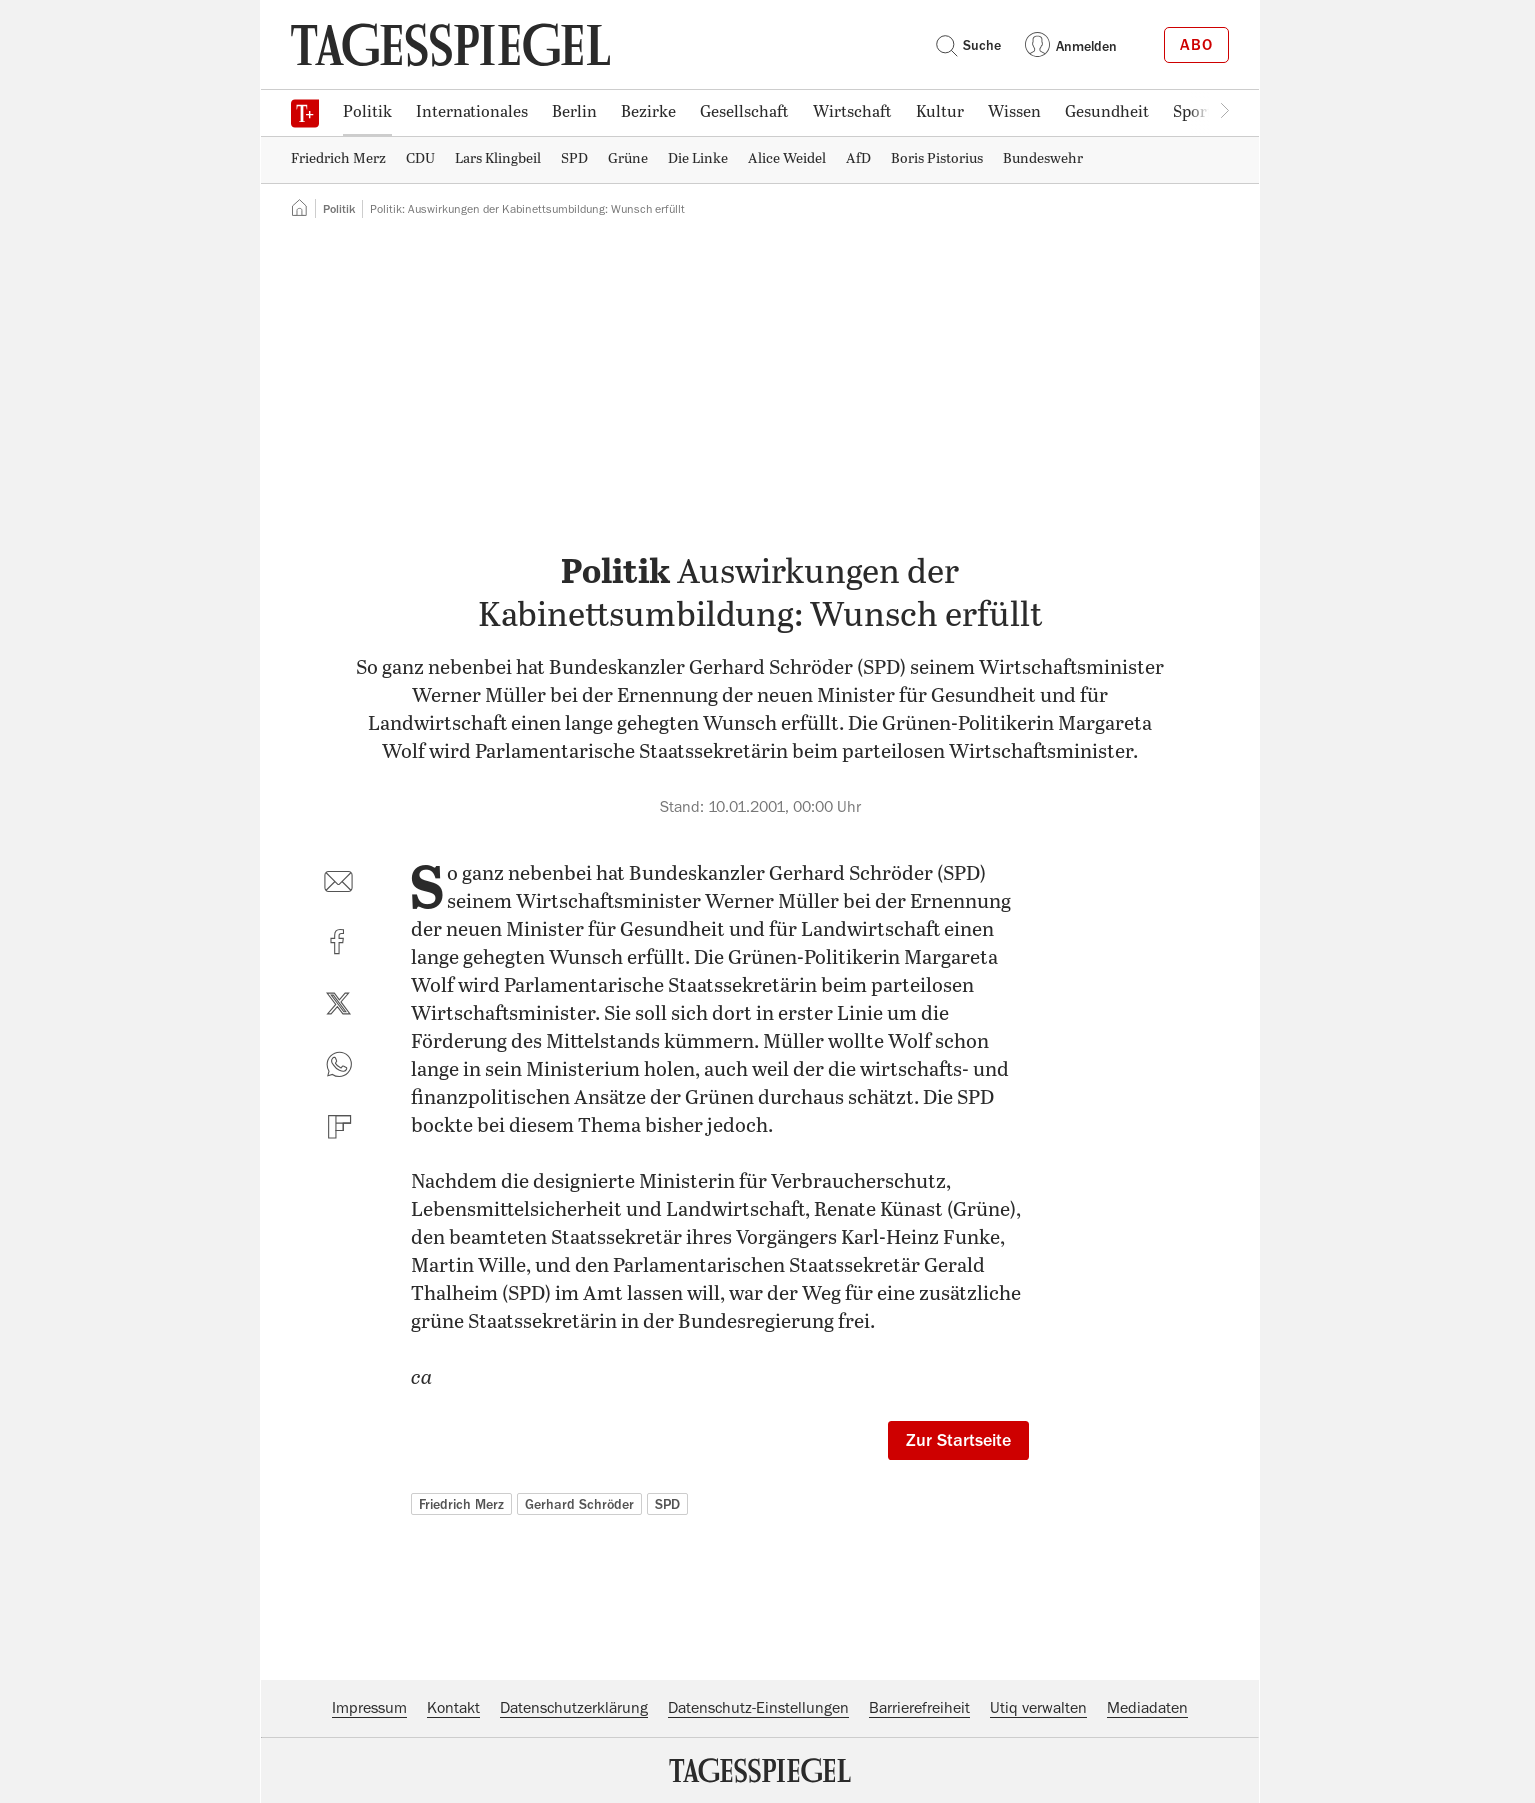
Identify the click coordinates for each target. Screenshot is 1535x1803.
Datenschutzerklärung (574, 1708)
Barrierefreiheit (919, 1708)
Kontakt (453, 1708)
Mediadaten (1147, 1708)
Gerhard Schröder (579, 1504)
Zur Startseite (958, 1440)
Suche (968, 45)
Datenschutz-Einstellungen (758, 1708)
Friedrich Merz (461, 1504)
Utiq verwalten (1038, 1708)
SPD (667, 1504)
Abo (1196, 45)
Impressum (369, 1708)
